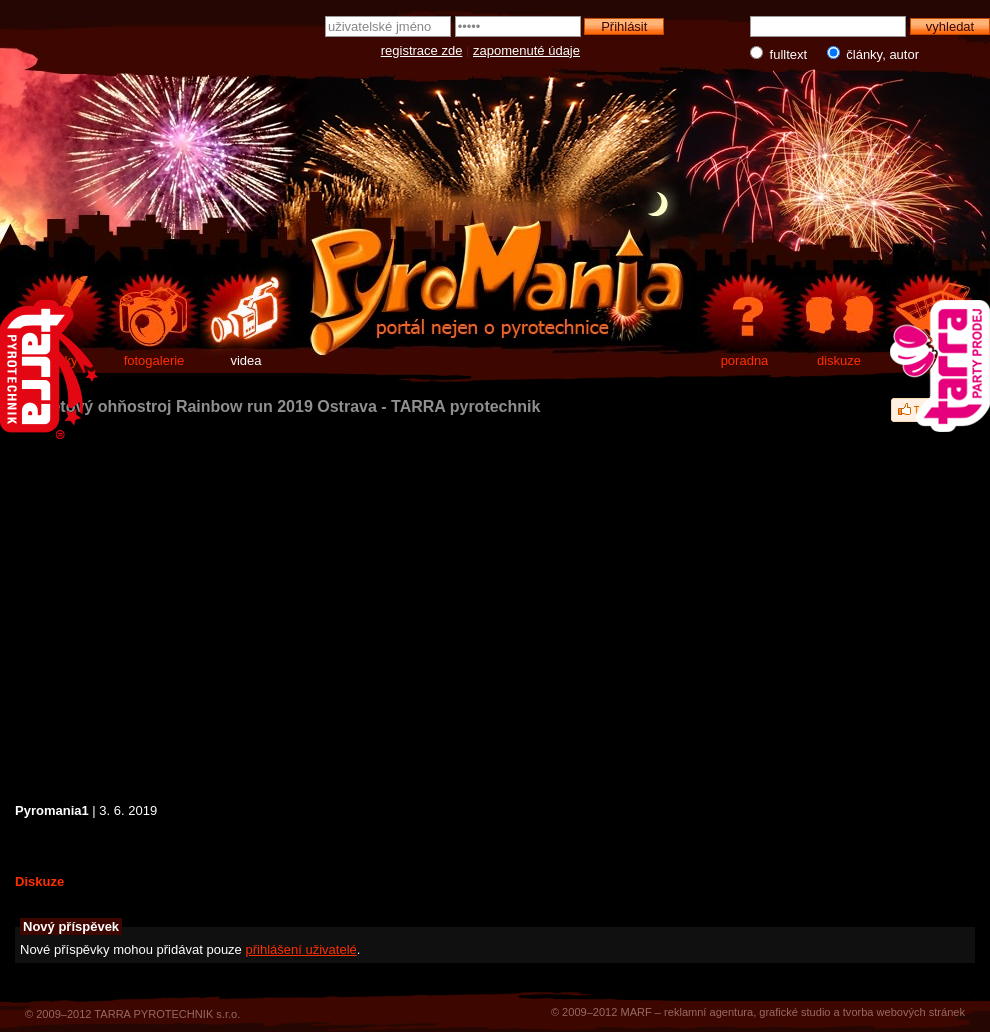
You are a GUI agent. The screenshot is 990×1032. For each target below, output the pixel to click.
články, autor (868, 54)
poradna (745, 360)
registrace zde (422, 50)
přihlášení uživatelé (300, 949)
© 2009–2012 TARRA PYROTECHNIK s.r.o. (132, 1014)
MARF (635, 1012)
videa (245, 360)
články (59, 360)
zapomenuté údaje (526, 50)
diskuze (839, 360)
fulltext (780, 54)
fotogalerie (154, 360)
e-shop (933, 360)
